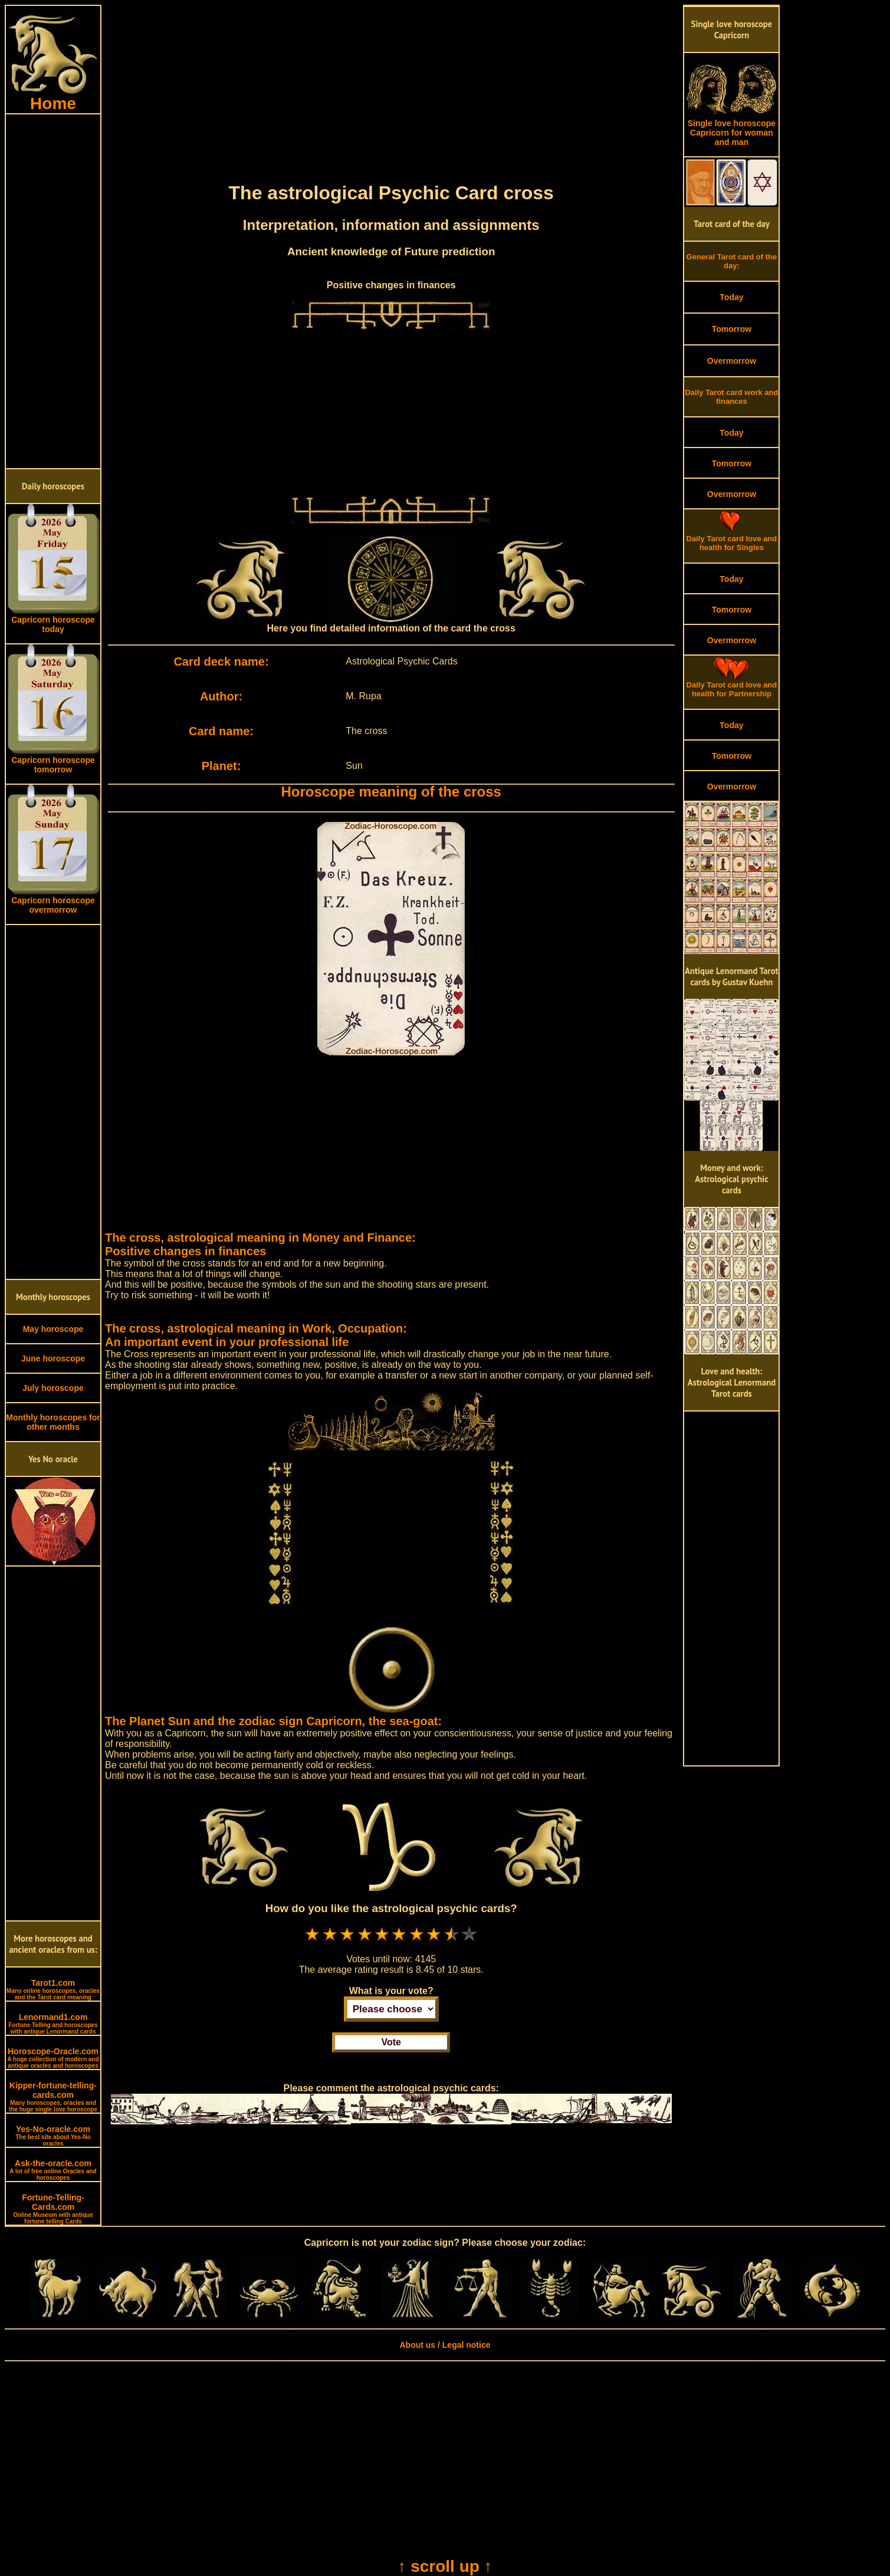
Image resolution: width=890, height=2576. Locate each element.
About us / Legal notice (444, 2345)
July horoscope (52, 1388)
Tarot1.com (53, 1989)
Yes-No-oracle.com (53, 2135)
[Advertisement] (53, 291)
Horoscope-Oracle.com (52, 2058)
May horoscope (53, 1329)
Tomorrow (731, 329)
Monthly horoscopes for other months (53, 1422)
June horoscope (53, 1358)
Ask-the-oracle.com (52, 2170)
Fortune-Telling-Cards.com (53, 2209)
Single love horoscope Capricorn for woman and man (731, 129)
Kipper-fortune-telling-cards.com (53, 2097)
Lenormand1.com (53, 2023)
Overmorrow (731, 361)
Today (731, 297)
